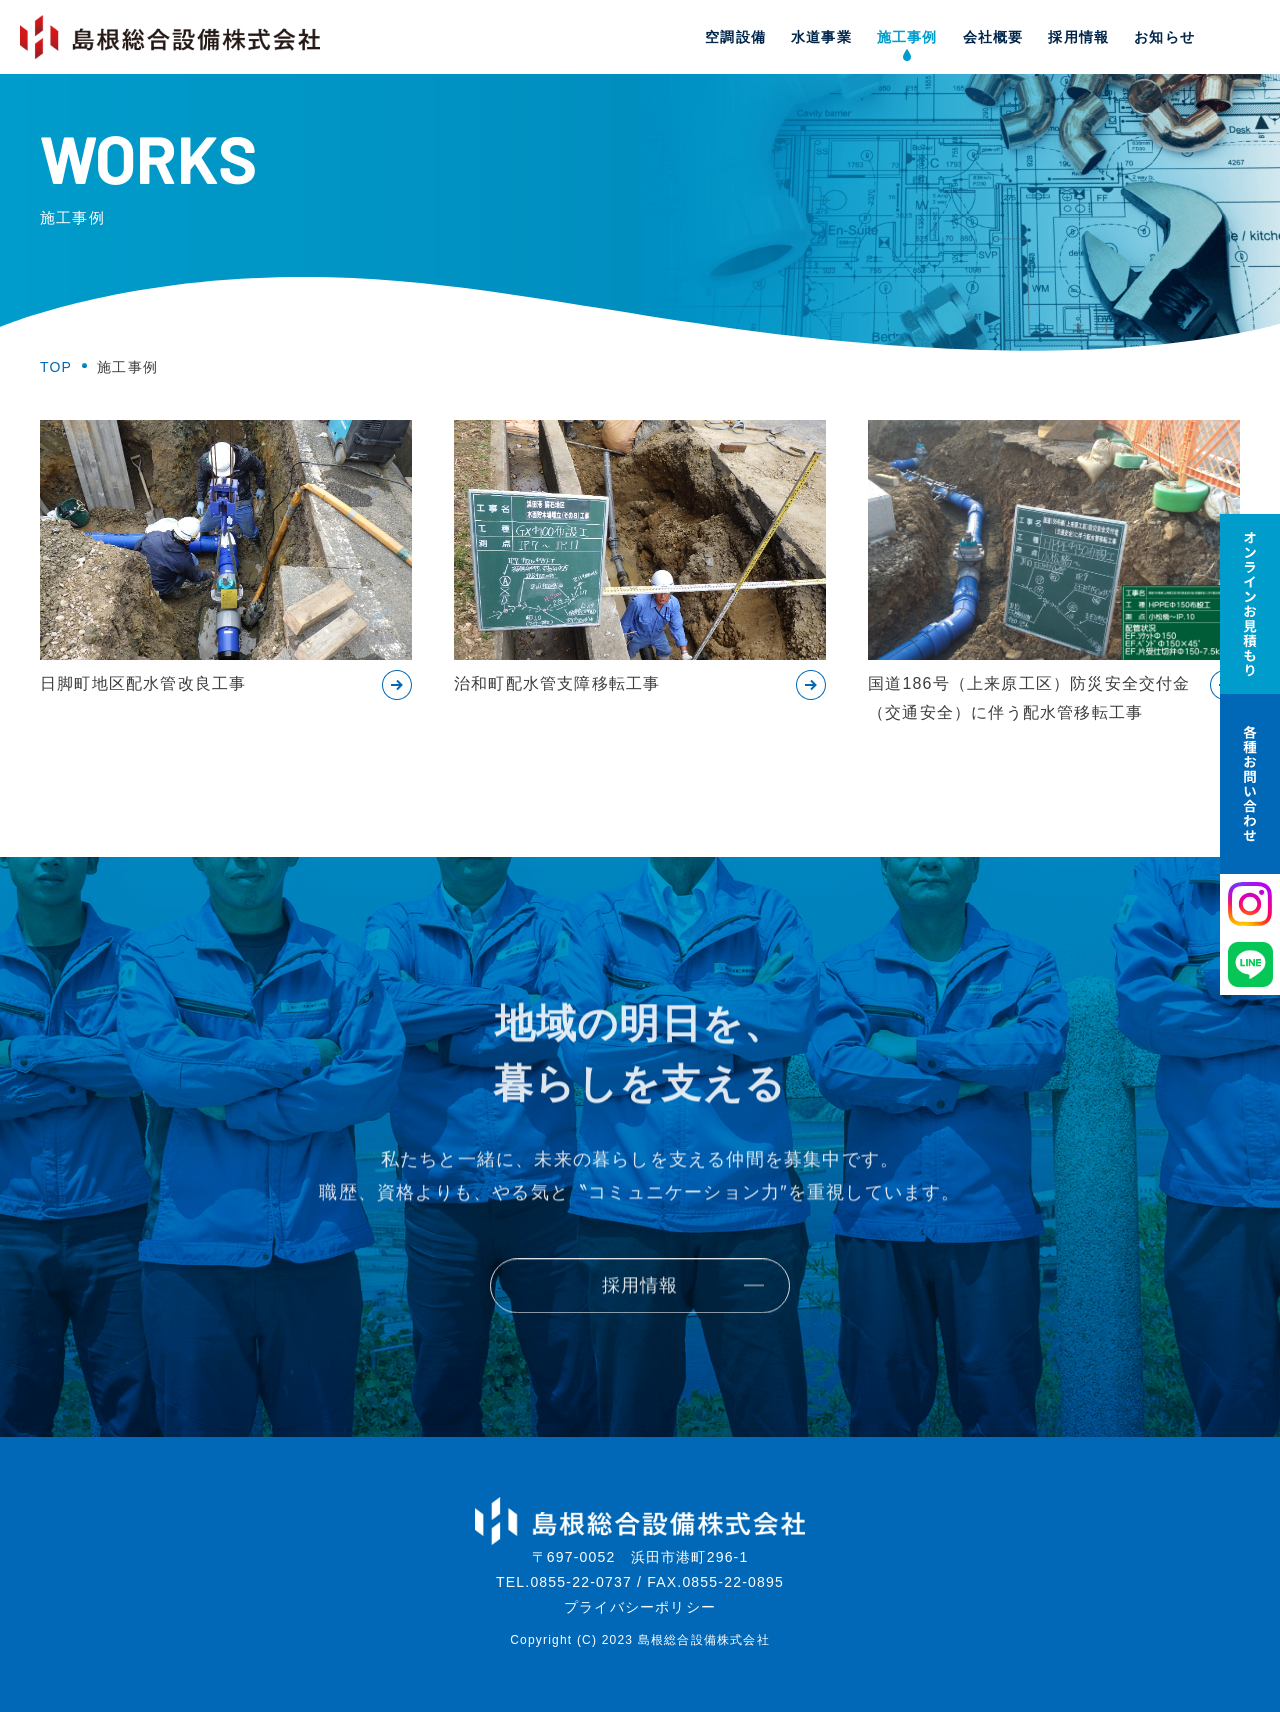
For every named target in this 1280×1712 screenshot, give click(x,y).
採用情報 (1078, 37)
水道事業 (821, 37)
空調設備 (735, 37)
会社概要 (993, 37)
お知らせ (1164, 37)
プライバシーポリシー (640, 1607)
